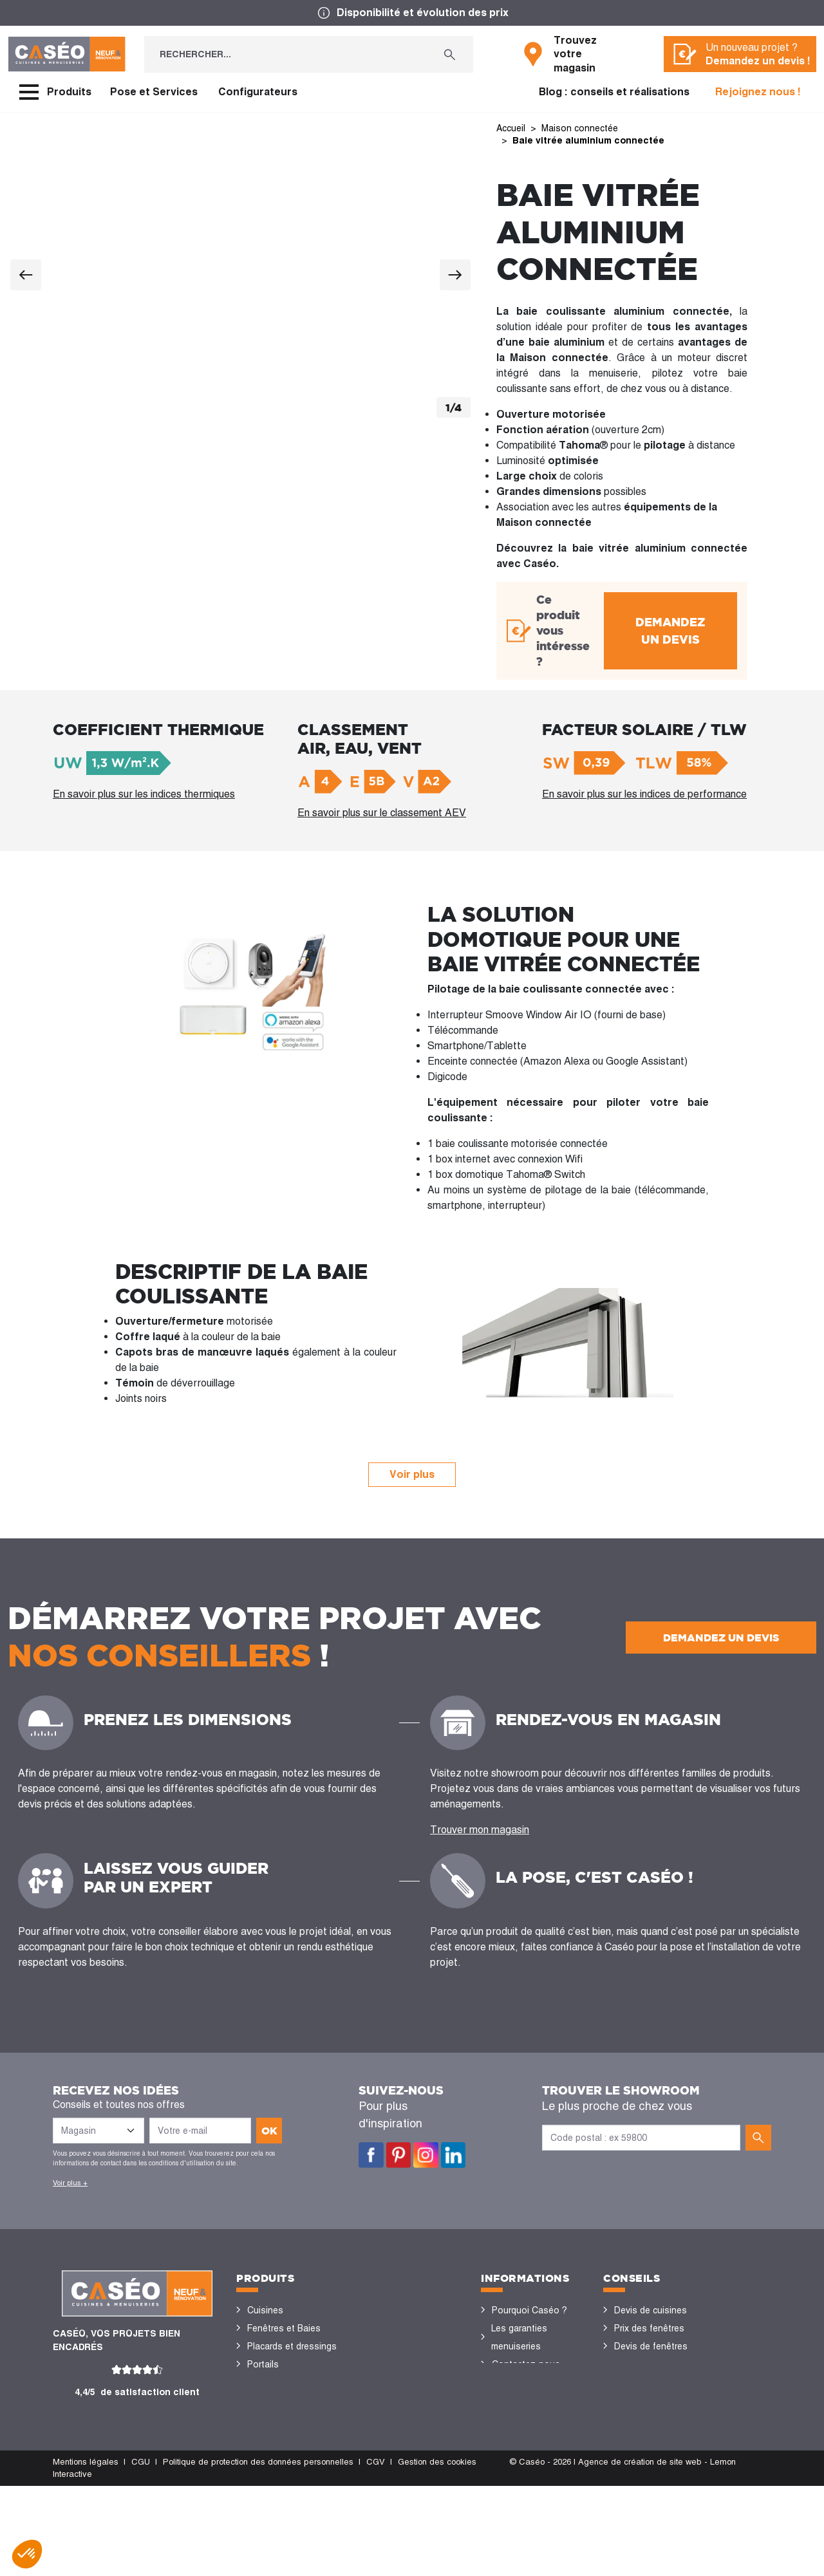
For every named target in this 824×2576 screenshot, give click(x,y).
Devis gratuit (518, 2400)
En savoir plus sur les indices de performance (644, 793)
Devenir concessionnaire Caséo (525, 2454)
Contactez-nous (526, 2364)
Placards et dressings (292, 2346)
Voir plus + (70, 2183)
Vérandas (266, 2454)
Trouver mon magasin (479, 1830)
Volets (260, 2472)
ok (269, 2130)
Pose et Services (154, 92)
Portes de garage (283, 2490)
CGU (140, 2552)
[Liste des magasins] (98, 2130)
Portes (261, 2382)
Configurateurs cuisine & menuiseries (659, 2409)
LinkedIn (453, 2155)
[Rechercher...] (285, 54)
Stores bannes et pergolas (283, 2427)
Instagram (425, 2155)
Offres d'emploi (524, 2418)
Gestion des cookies (437, 2552)
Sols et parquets (282, 2400)
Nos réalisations (648, 2436)
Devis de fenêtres (651, 2346)
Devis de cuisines (650, 2310)
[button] (27, 2554)
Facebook (371, 2155)
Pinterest (398, 2155)
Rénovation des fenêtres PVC (646, 2373)
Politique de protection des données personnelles (258, 2552)
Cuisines (265, 2310)
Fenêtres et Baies (284, 2328)
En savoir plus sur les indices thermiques (144, 793)
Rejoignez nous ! (758, 92)
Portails (263, 2364)
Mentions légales (85, 2552)
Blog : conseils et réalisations (614, 92)
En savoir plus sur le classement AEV (381, 812)
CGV (375, 2552)
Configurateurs (257, 92)
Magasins (512, 2382)
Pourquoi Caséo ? (529, 2310)
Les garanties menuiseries (519, 2337)
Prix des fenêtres (649, 2328)
